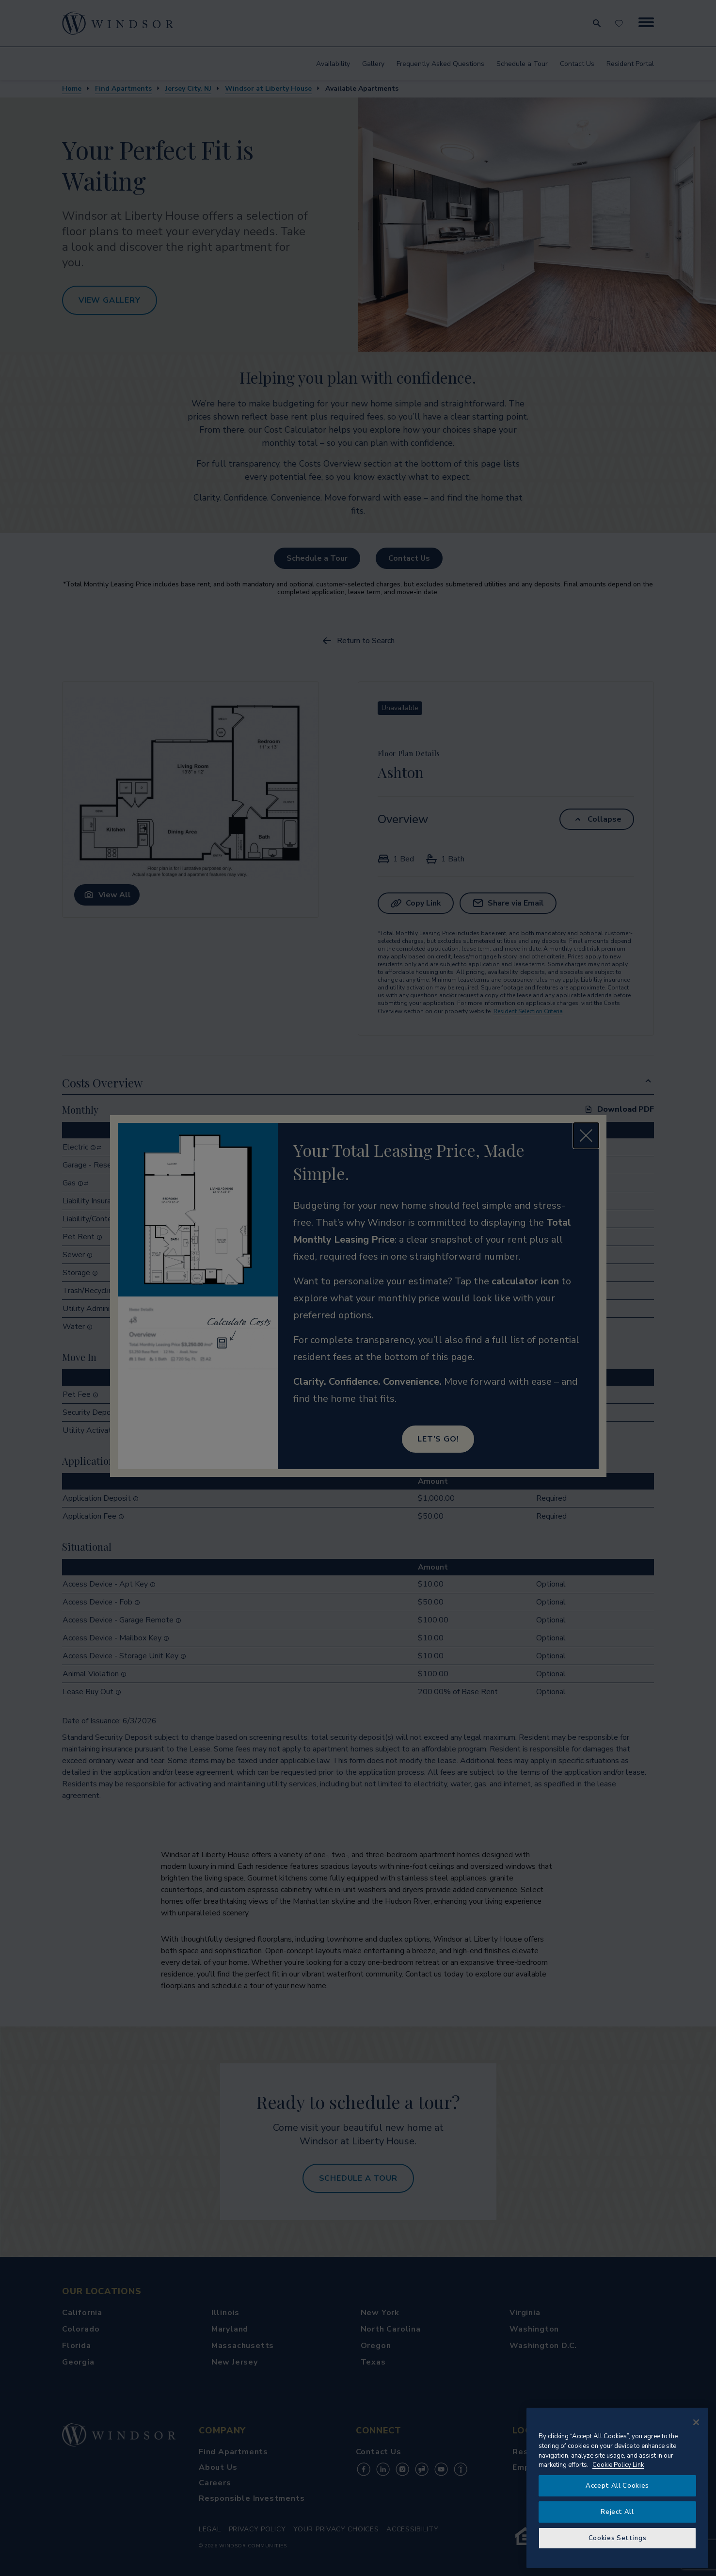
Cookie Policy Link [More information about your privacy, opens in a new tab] (618, 2465)
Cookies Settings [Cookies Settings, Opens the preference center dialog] (618, 2538)
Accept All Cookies (617, 2485)
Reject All (617, 2512)
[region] (617, 2488)
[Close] (696, 2422)
